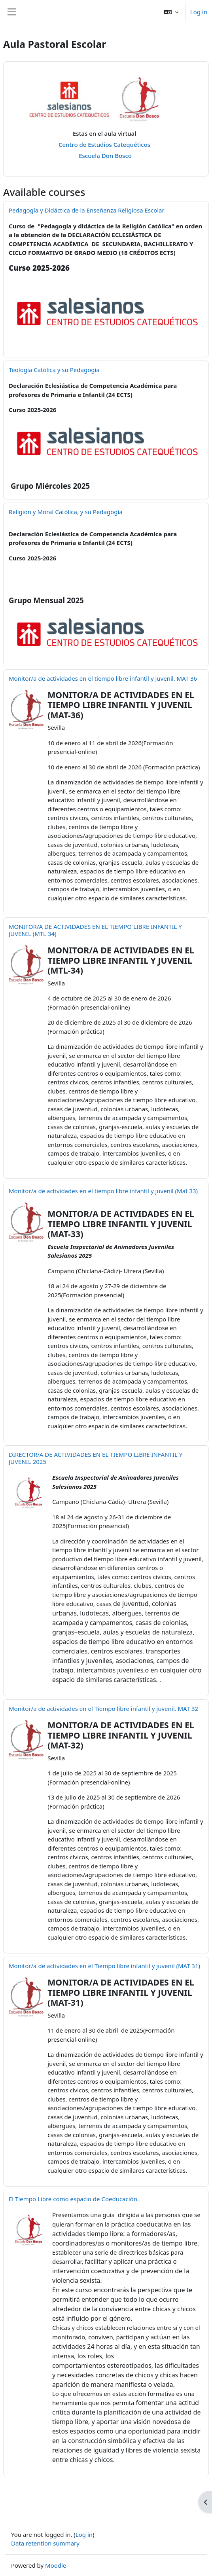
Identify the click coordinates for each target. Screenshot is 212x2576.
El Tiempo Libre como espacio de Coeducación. (74, 2199)
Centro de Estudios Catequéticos (106, 144)
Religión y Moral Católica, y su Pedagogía (66, 512)
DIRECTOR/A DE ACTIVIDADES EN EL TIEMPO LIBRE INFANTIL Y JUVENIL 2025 (95, 1457)
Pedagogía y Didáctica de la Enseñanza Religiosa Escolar (87, 210)
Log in (198, 12)
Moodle (55, 2565)
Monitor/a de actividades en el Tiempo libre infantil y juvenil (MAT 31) (104, 1966)
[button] (171, 12)
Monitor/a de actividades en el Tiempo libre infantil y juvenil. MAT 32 (103, 1708)
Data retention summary (45, 2543)
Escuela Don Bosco (105, 155)
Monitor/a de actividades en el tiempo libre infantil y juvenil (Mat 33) (103, 1191)
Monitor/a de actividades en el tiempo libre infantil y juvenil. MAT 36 (103, 678)
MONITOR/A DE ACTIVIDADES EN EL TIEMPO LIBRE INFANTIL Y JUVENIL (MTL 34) (95, 930)
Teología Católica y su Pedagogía (54, 370)
